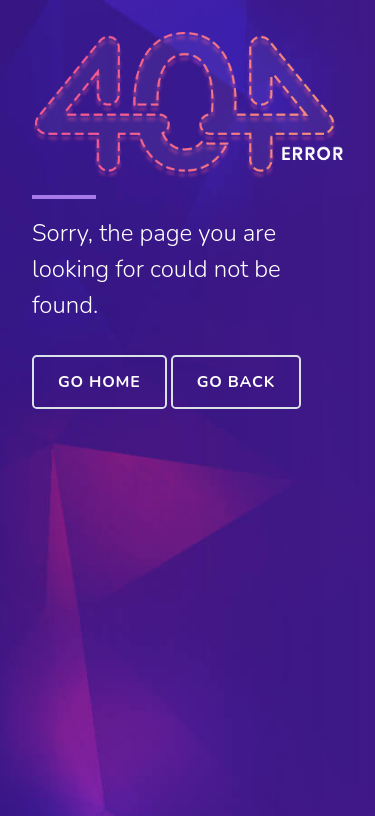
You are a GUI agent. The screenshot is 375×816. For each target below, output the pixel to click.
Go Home (99, 382)
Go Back (236, 382)
